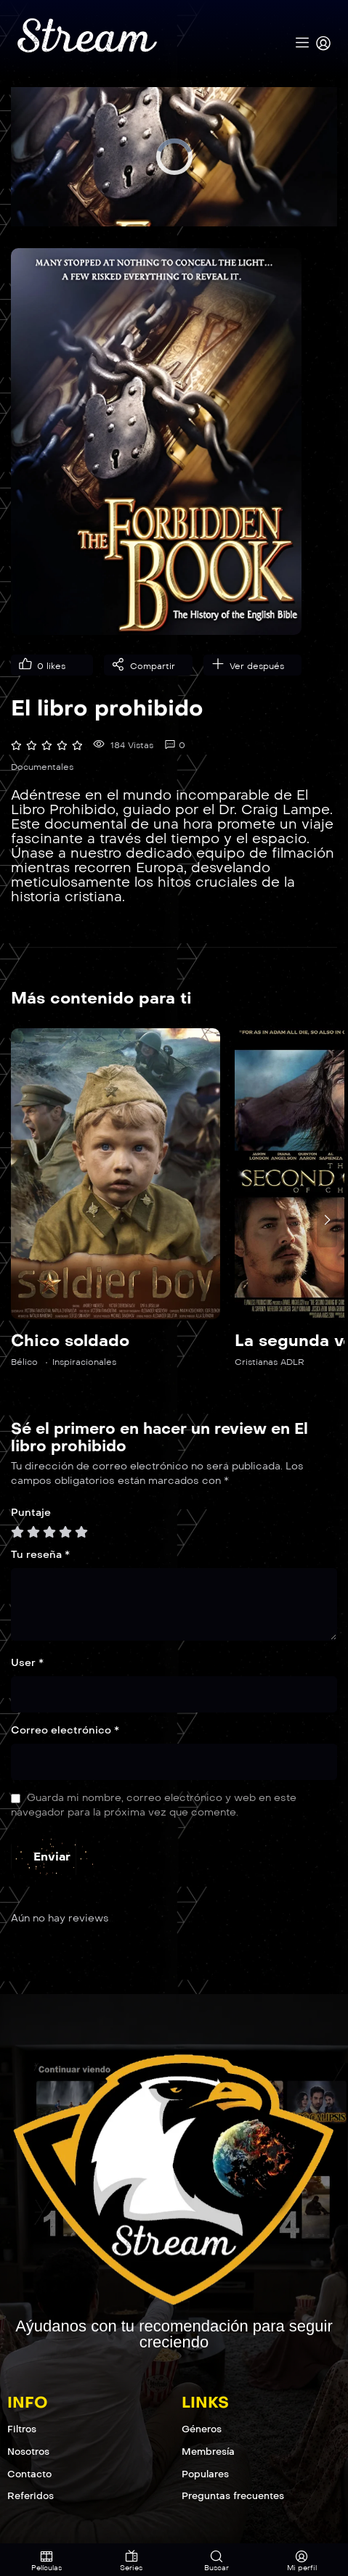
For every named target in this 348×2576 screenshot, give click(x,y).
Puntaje (31, 1512)
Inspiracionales (84, 1362)
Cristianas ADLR (269, 1362)
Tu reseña (40, 1555)
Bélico (24, 1362)
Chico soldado (70, 1340)
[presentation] (327, 1219)
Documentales (42, 767)
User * (27, 1663)
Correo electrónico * (65, 1730)
